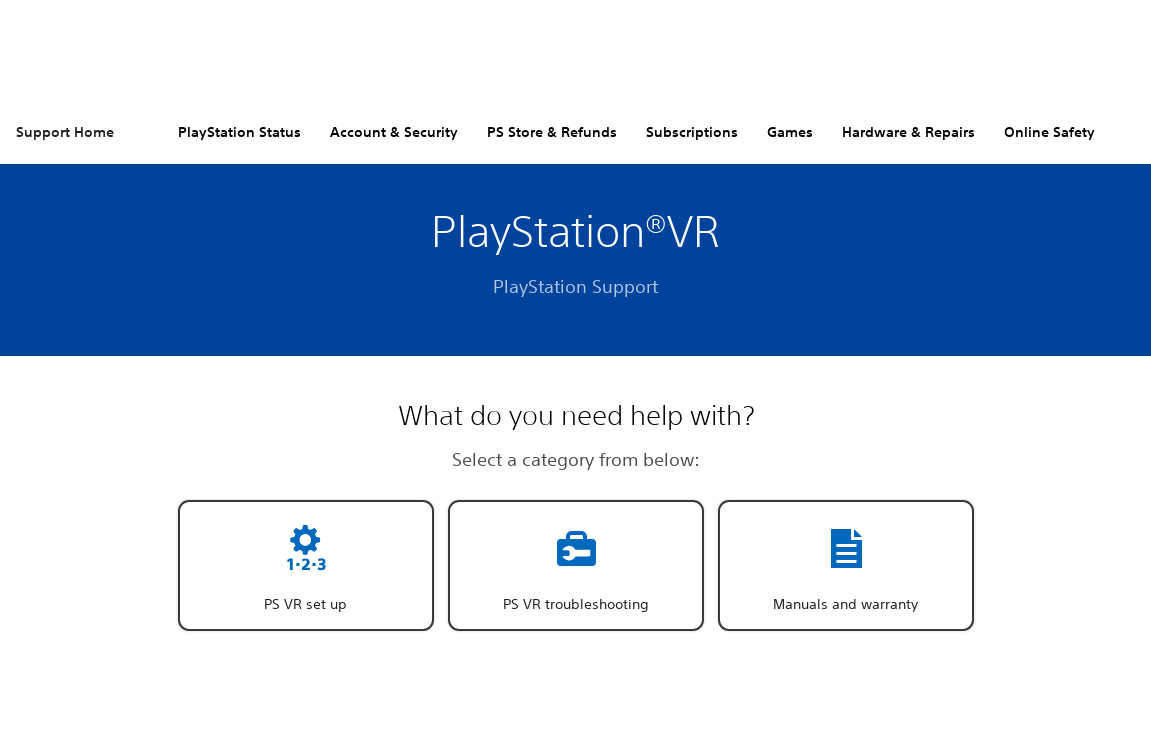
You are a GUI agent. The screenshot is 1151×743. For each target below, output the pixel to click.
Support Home (65, 132)
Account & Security (394, 132)
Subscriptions (692, 132)
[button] (306, 565)
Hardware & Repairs (908, 132)
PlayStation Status (239, 132)
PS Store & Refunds (552, 132)
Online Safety (1049, 132)
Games (790, 132)
